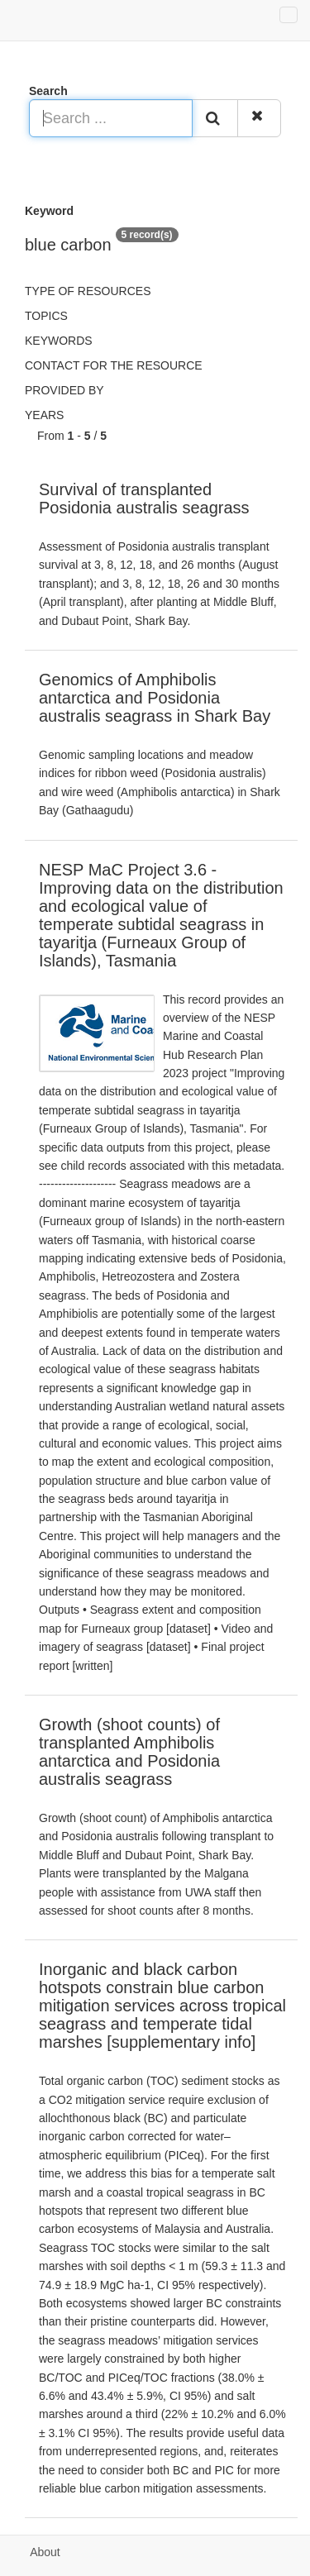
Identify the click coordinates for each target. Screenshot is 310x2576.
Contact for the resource (114, 365)
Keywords (59, 340)
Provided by (64, 390)
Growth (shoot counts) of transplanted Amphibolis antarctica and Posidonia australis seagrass (129, 1751)
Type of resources (87, 291)
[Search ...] (111, 118)
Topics (46, 315)
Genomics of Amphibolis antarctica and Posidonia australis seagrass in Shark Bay (154, 697)
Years (44, 415)
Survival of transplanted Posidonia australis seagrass (144, 498)
